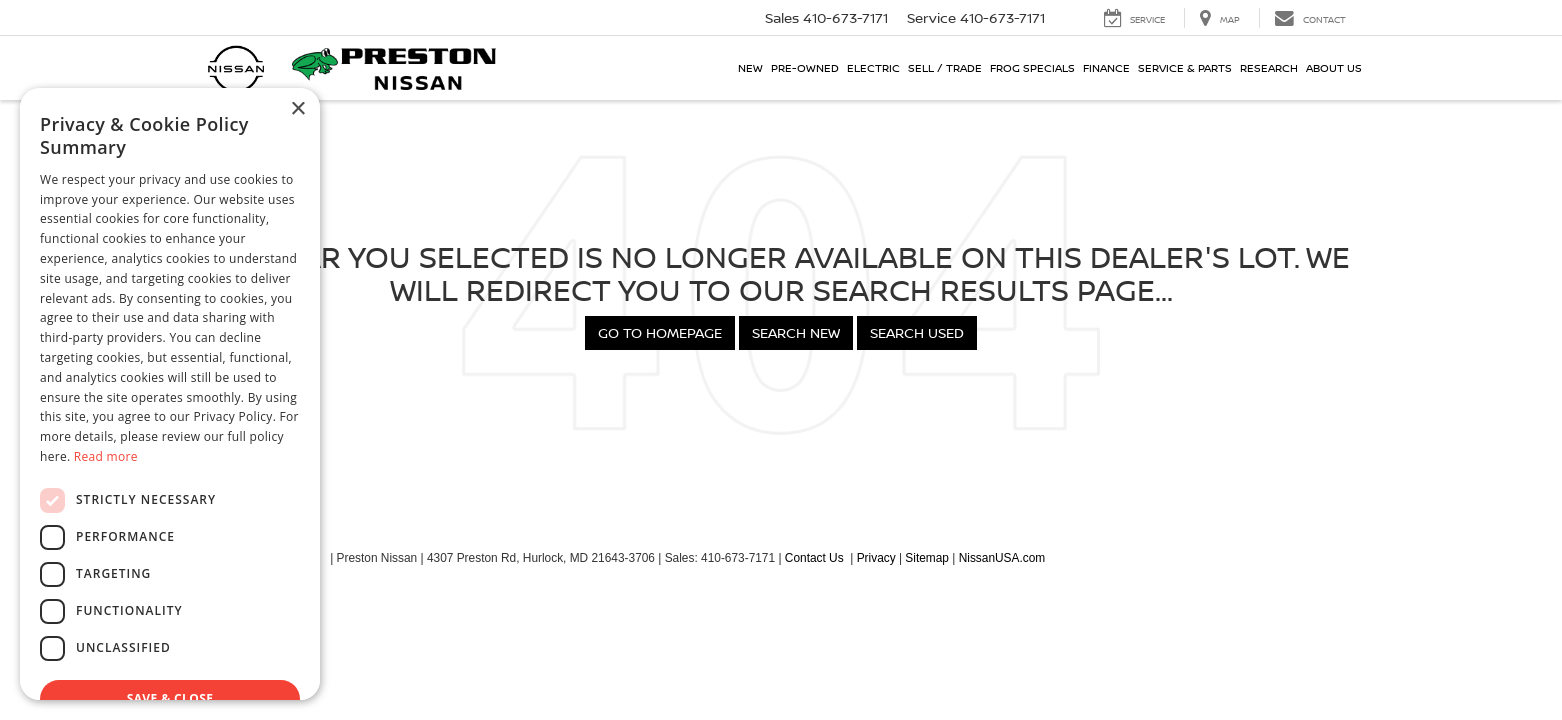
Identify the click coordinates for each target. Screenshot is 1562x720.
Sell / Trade (945, 67)
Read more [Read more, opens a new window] (106, 456)
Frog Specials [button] (1032, 67)
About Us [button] (1334, 67)
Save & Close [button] (170, 698)
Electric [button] (873, 67)
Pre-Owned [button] (805, 67)
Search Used (917, 332)
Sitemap (927, 558)
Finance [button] (1106, 67)
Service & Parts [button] (1185, 67)
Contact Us (814, 558)
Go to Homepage (660, 332)
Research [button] (1269, 67)
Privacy (876, 558)
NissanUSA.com (1002, 558)
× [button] (297, 109)
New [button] (750, 67)
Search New (796, 332)
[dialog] (170, 394)
